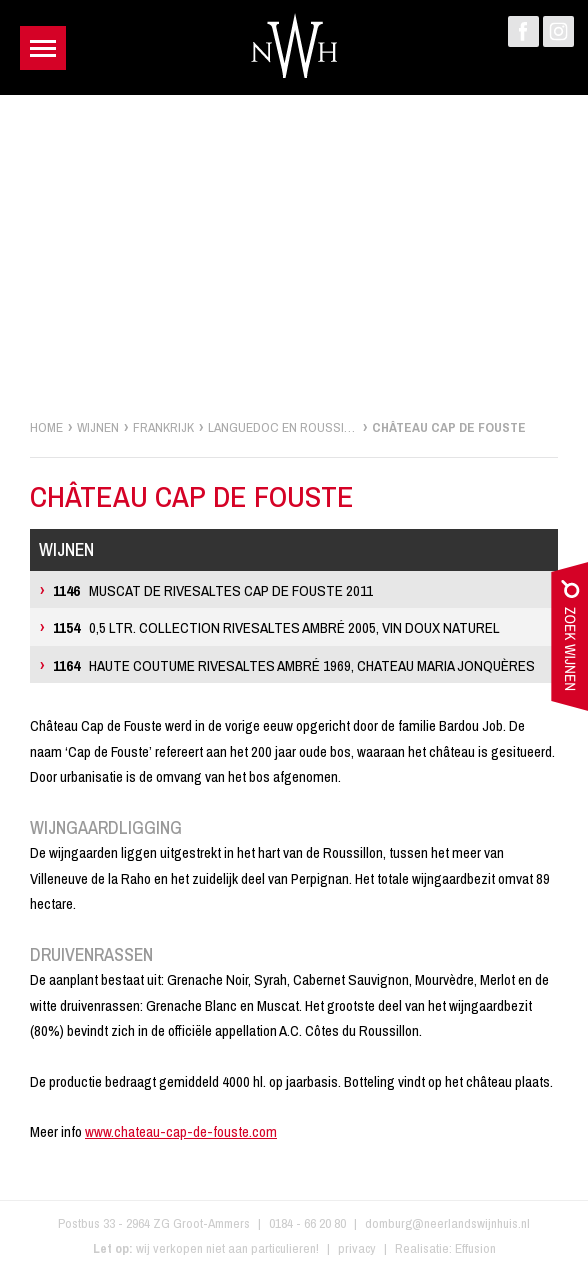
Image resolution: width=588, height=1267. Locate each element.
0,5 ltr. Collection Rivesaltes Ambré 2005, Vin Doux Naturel (276, 627)
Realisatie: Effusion (445, 1248)
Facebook (523, 31)
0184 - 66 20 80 (307, 1223)
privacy (357, 1248)
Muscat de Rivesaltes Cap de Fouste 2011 (213, 590)
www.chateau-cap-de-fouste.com (181, 1131)
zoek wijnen (569, 641)
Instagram (558, 31)
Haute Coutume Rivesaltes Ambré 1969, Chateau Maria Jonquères (294, 665)
